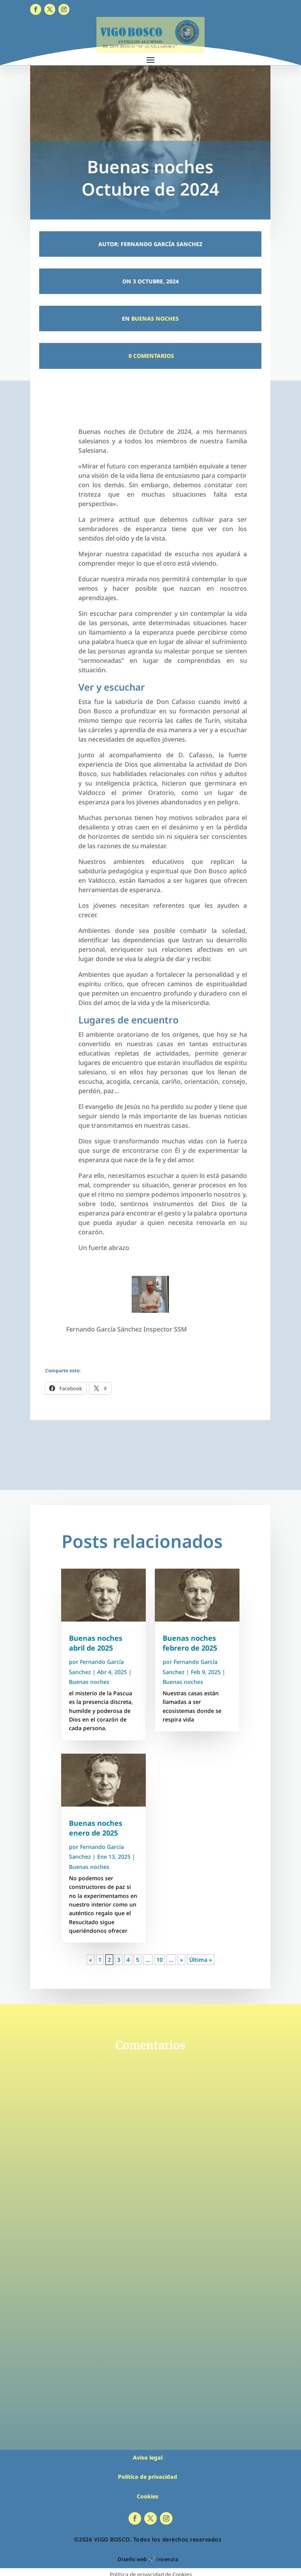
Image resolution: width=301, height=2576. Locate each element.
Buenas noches (155, 318)
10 (159, 1959)
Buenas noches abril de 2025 (95, 1643)
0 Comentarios (150, 355)
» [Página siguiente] (181, 1959)
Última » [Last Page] (200, 1959)
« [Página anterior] (90, 1959)
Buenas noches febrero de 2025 (190, 1643)
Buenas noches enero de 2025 (95, 1828)
